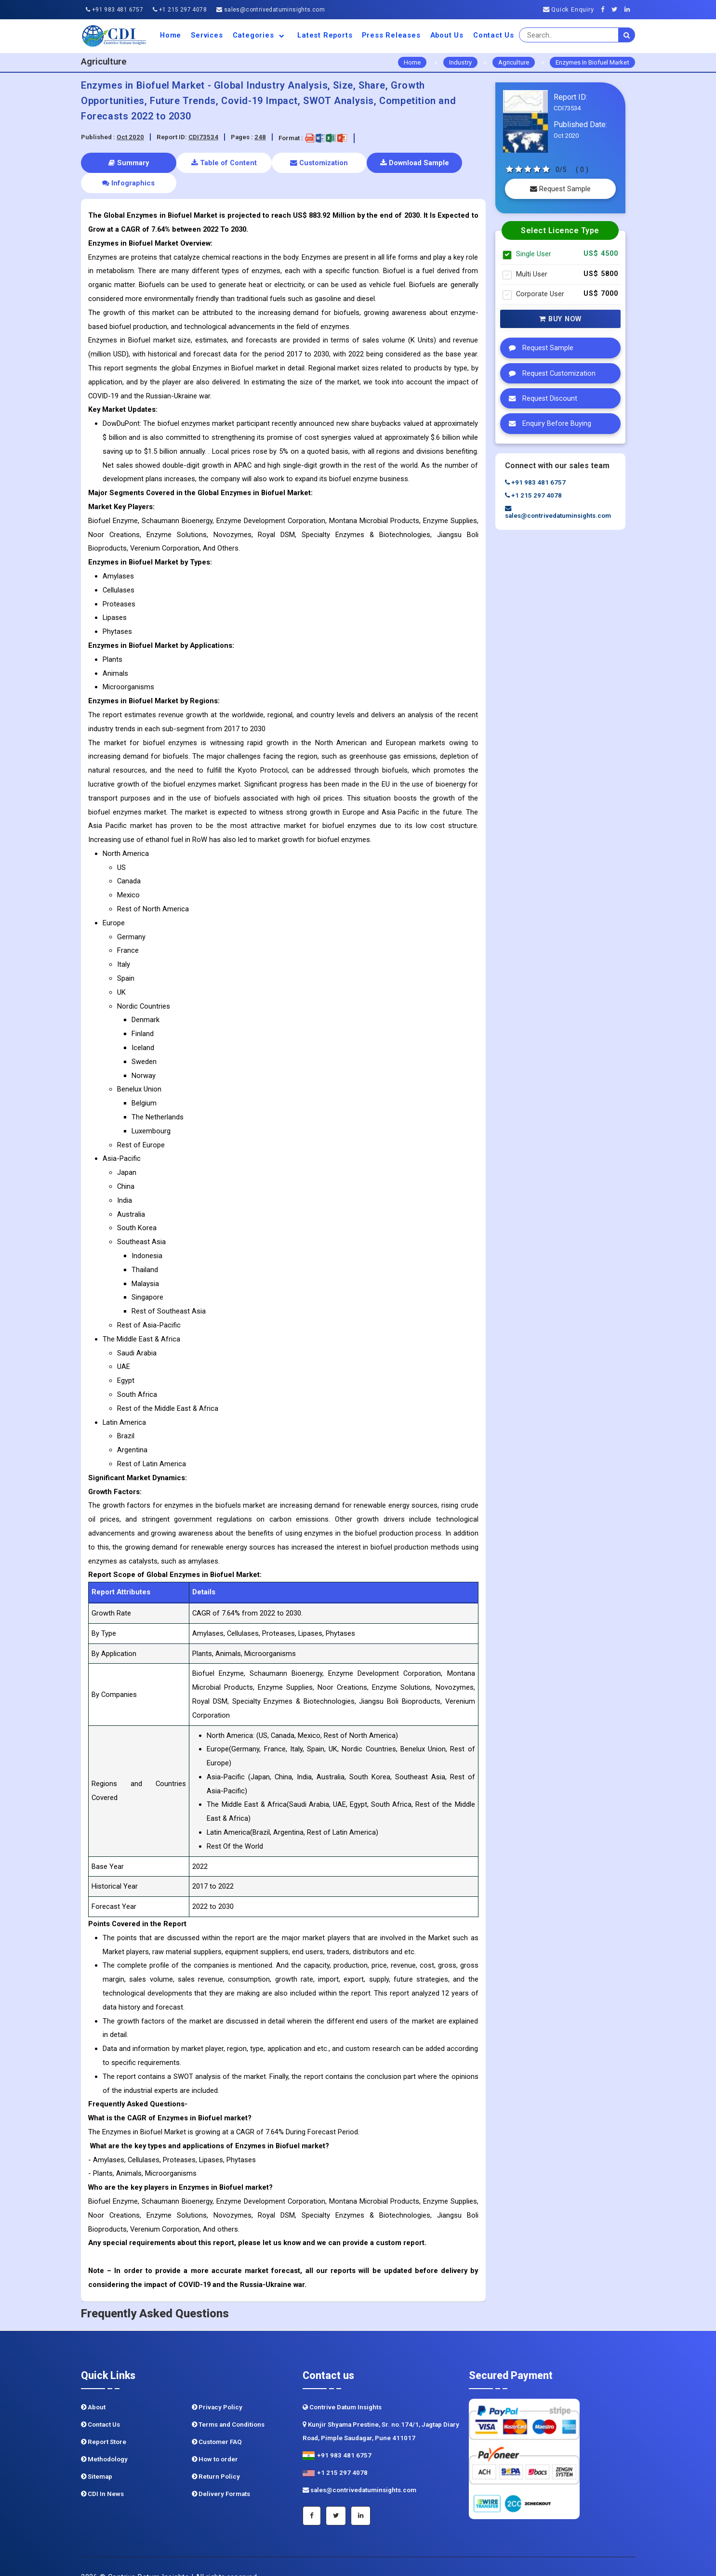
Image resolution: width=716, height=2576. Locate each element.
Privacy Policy (217, 2386)
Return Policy (216, 2455)
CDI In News (102, 2473)
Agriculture (513, 62)
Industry (460, 62)
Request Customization (550, 373)
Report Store (103, 2421)
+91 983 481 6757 (114, 9)
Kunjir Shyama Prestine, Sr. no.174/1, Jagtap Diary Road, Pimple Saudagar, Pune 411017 (381, 2410)
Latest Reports (324, 35)
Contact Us (493, 35)
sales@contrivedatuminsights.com (270, 9)
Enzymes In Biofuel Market (592, 62)
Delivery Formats (221, 2473)
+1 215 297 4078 (180, 9)
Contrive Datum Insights (342, 2386)
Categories (260, 35)
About (93, 2386)
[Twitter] (617, 9)
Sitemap (96, 2455)
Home (170, 35)
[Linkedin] (629, 9)
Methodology (104, 2438)
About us (447, 35)
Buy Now (560, 319)
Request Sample (560, 188)
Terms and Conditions (228, 2403)
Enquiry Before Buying (547, 423)
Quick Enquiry (568, 9)
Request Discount (540, 398)
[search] (627, 34)
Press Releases (391, 35)
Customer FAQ (217, 2421)
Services (207, 35)
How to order (215, 2438)
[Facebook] (605, 9)
